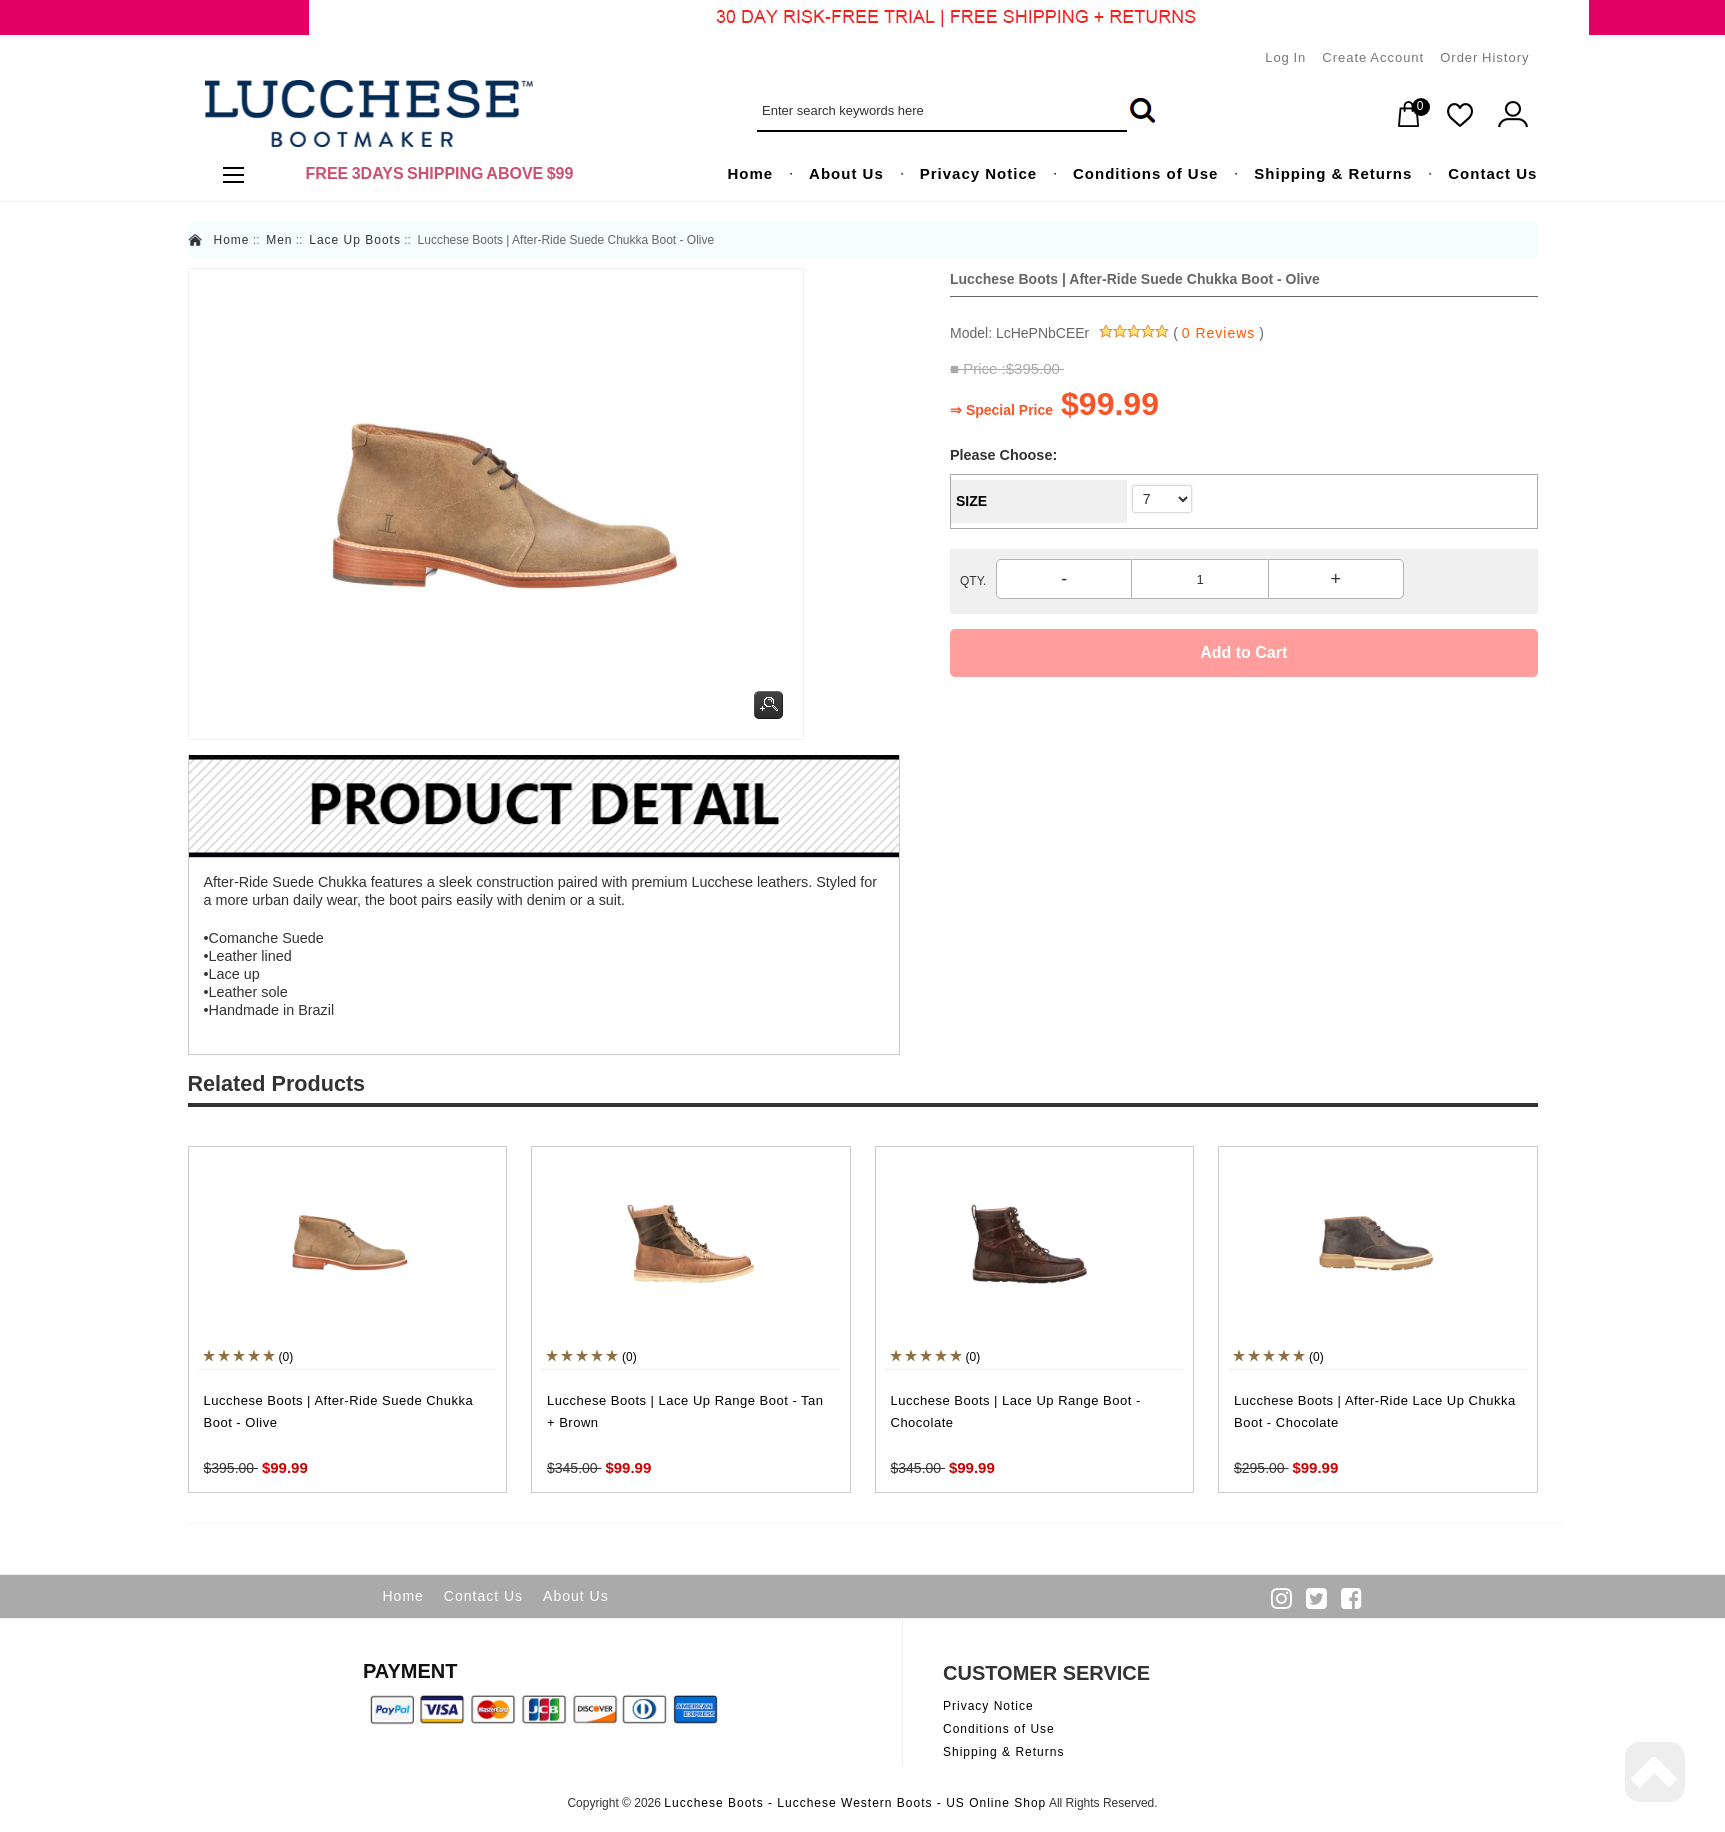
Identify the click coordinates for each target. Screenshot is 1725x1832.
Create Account (1373, 57)
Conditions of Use (999, 1729)
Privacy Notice (988, 1706)
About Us (576, 1596)
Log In (1285, 57)
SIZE (971, 501)
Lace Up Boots (355, 240)
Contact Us (483, 1596)
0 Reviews (1219, 333)
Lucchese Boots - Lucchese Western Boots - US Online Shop (855, 1803)
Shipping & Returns (1003, 1752)
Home (232, 240)
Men (279, 240)
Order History (1484, 57)
